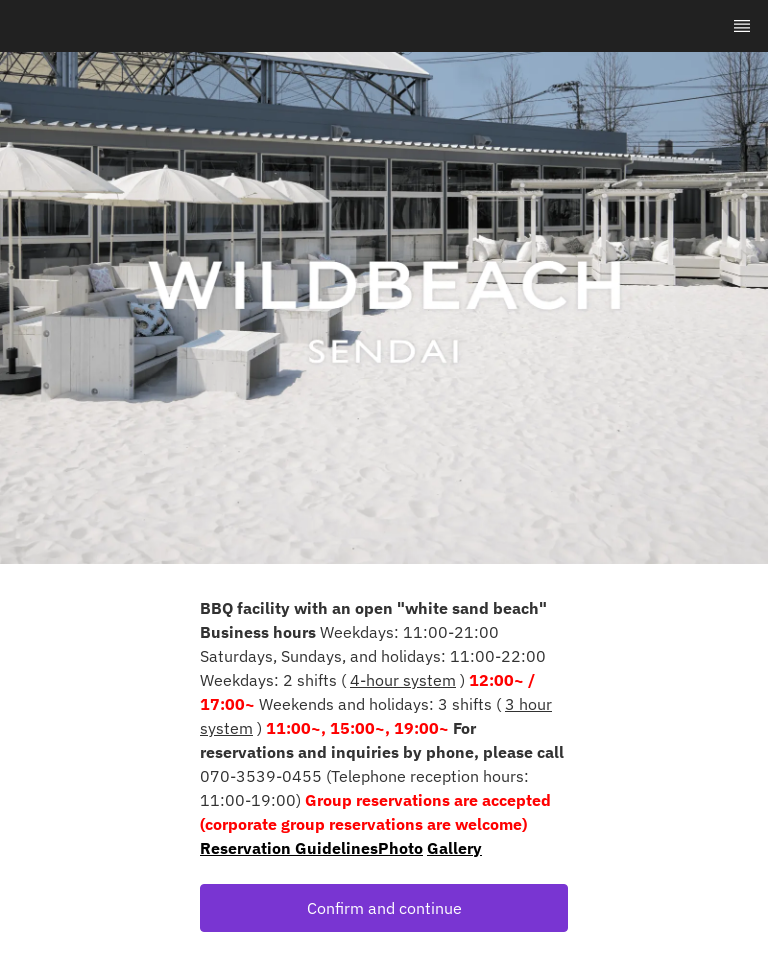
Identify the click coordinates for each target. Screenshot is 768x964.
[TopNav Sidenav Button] (742, 26)
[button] (384, 908)
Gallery (454, 848)
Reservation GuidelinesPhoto (311, 848)
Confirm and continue (384, 908)
